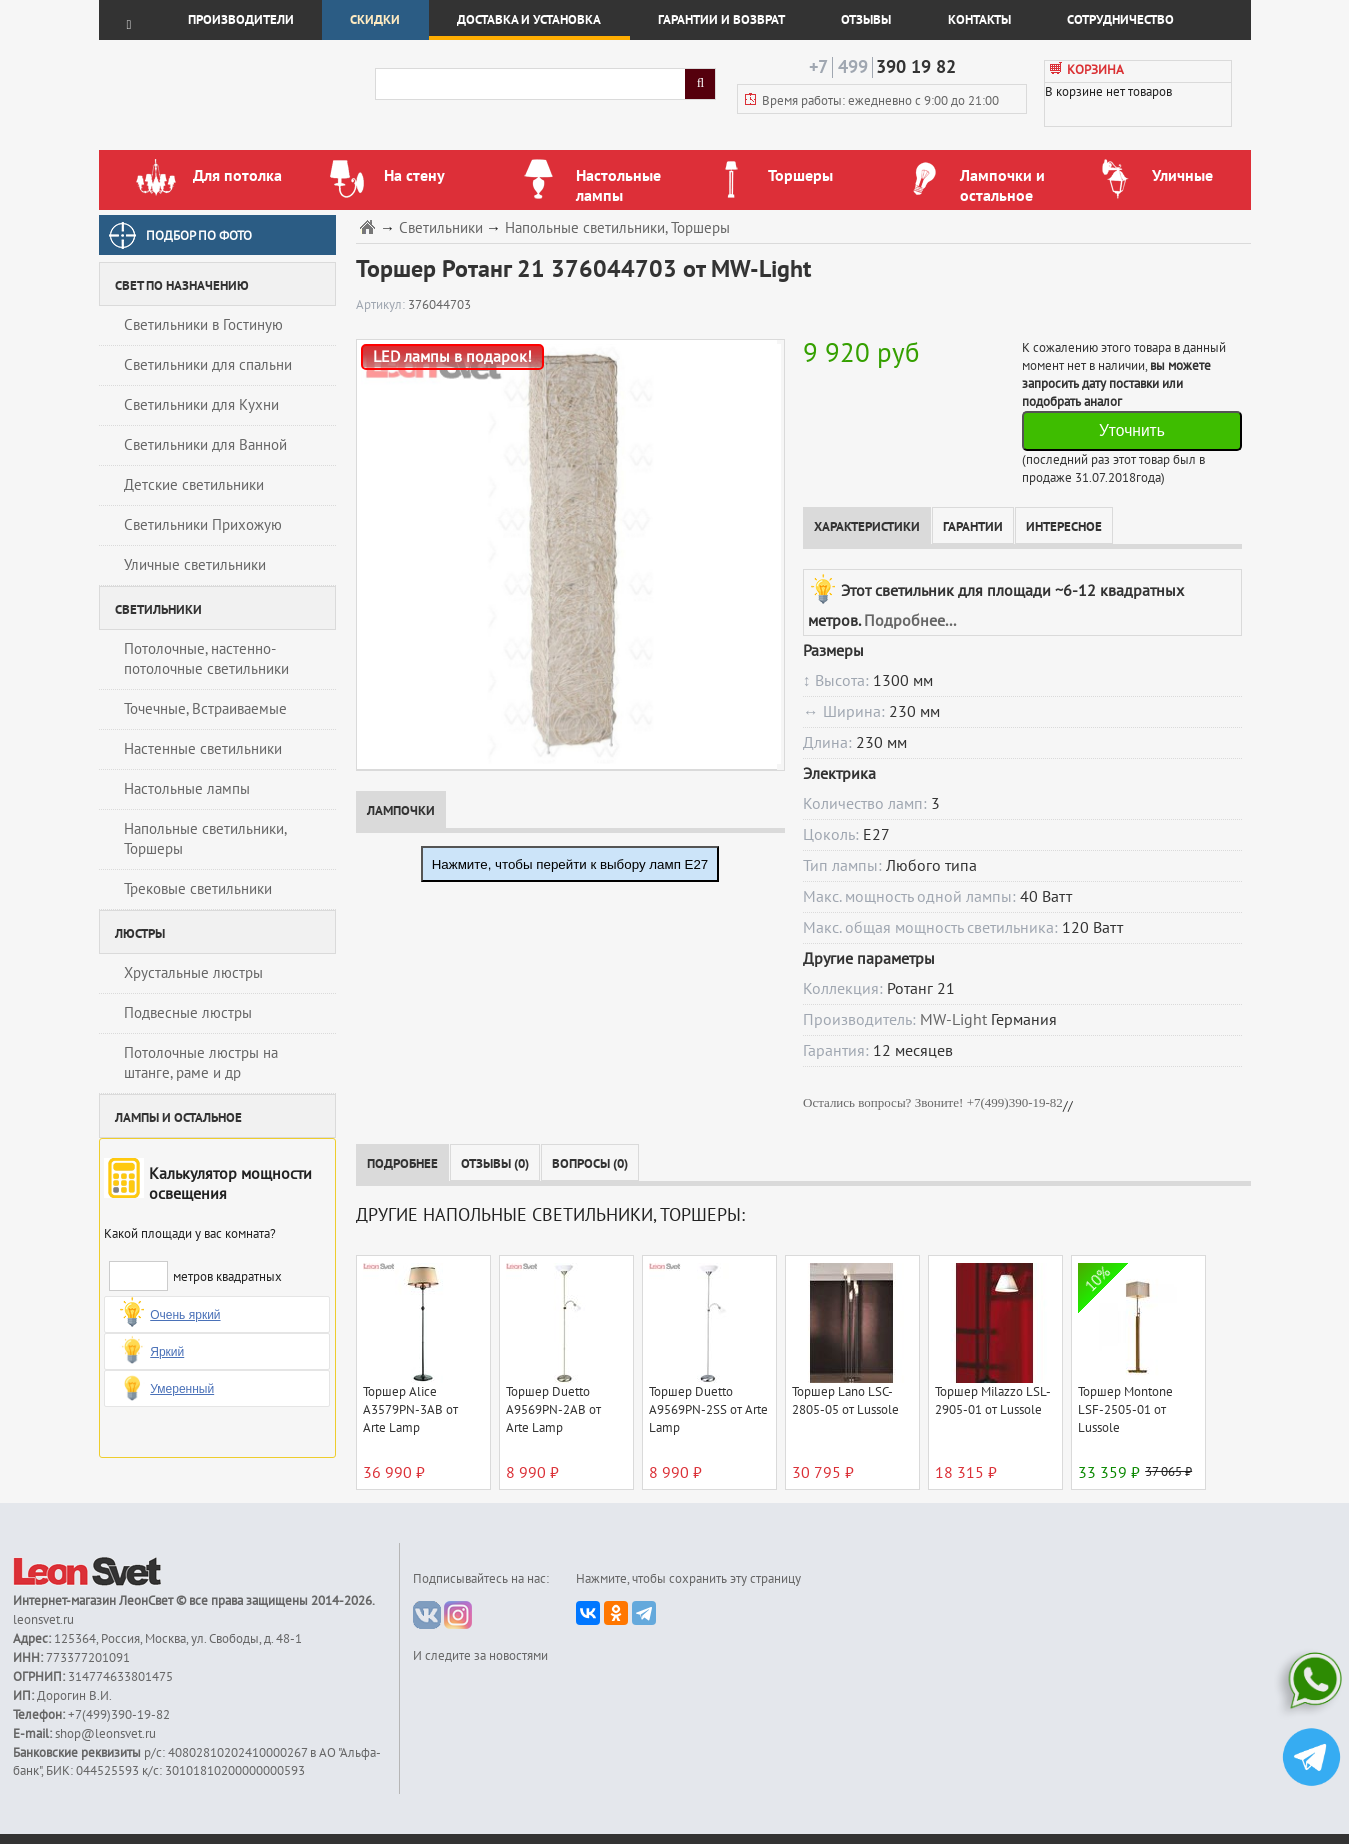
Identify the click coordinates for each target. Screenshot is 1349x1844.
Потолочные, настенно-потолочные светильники (206, 659)
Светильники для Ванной (205, 445)
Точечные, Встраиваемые (205, 709)
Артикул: (382, 305)
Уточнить (1132, 430)
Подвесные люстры (188, 1013)
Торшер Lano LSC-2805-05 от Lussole (845, 1401)
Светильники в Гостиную (203, 325)
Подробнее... (910, 621)
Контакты (979, 20)
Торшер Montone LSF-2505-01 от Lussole (1125, 1410)
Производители (241, 20)
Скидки (375, 20)
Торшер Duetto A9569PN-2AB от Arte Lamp (553, 1410)
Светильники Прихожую (203, 525)
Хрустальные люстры (193, 973)
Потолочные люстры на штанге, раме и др (201, 1063)
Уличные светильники (195, 565)
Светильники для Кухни (201, 405)
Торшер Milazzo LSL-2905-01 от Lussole (993, 1401)
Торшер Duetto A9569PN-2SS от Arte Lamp (708, 1410)
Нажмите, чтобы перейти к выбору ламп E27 (570, 864)
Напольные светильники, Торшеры (205, 839)
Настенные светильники (203, 749)
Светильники (441, 228)
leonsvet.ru (43, 1620)
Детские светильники (194, 485)
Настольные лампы (187, 789)
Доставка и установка (529, 20)
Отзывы (866, 20)
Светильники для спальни (208, 365)
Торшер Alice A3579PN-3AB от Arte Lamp (410, 1410)
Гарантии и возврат (721, 20)
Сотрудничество (1120, 20)
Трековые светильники (198, 889)
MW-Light (953, 1020)
